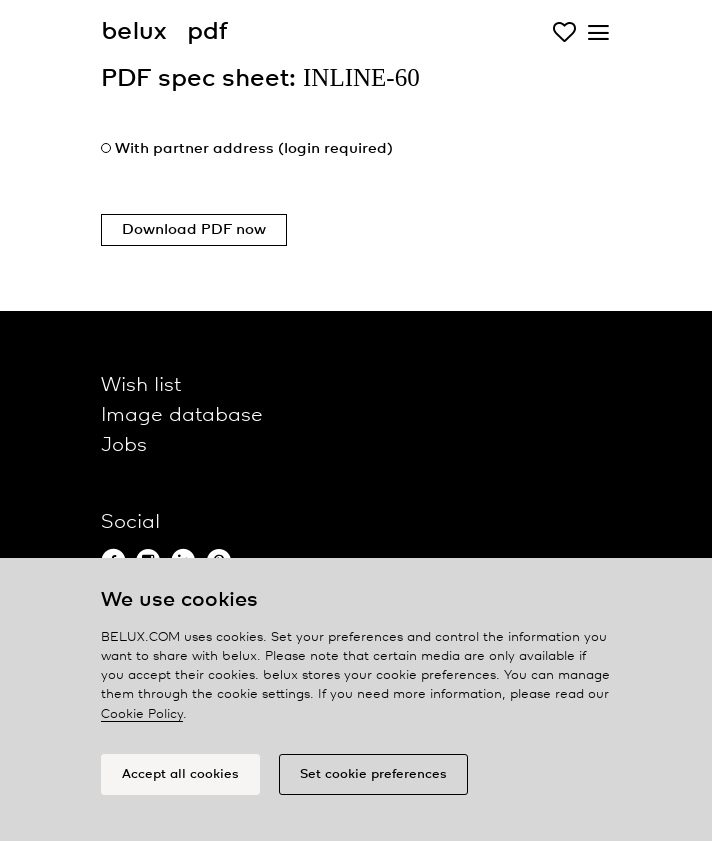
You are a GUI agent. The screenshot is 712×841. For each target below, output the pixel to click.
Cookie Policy (142, 714)
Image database (182, 415)
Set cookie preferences (373, 774)
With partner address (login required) (254, 149)
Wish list (141, 385)
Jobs (124, 445)
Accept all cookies (180, 774)
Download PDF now (194, 230)
